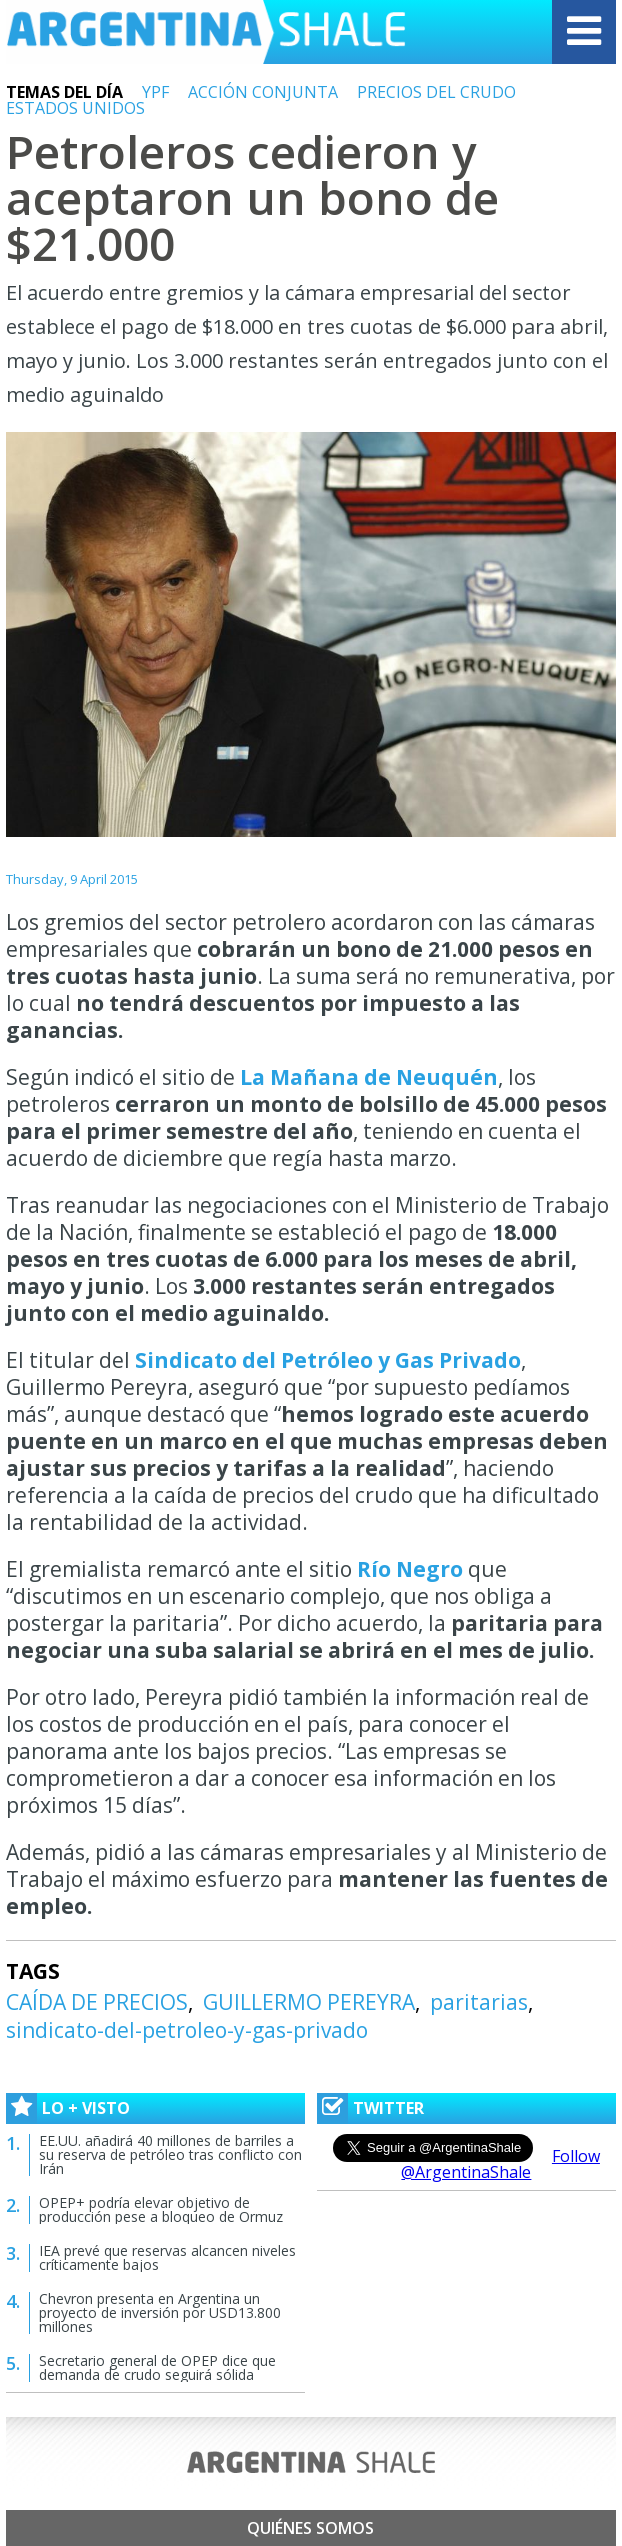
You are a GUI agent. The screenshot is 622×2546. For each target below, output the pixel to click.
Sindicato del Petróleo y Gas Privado (328, 1360)
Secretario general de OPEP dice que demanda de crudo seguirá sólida (157, 2367)
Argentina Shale (206, 32)
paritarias (479, 2002)
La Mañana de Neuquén (369, 1077)
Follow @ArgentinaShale (500, 2164)
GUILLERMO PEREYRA (309, 2002)
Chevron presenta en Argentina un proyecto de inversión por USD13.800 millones (160, 2312)
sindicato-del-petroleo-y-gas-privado (187, 2030)
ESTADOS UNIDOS (75, 108)
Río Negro (407, 1569)
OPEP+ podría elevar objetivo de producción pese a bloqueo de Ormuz (161, 2209)
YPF (155, 92)
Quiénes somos (310, 2528)
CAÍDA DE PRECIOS (97, 2002)
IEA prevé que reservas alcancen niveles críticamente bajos (167, 2257)
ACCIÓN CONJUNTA (263, 92)
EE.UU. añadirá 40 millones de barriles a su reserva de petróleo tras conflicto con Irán (170, 2154)
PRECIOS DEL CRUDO (436, 92)
